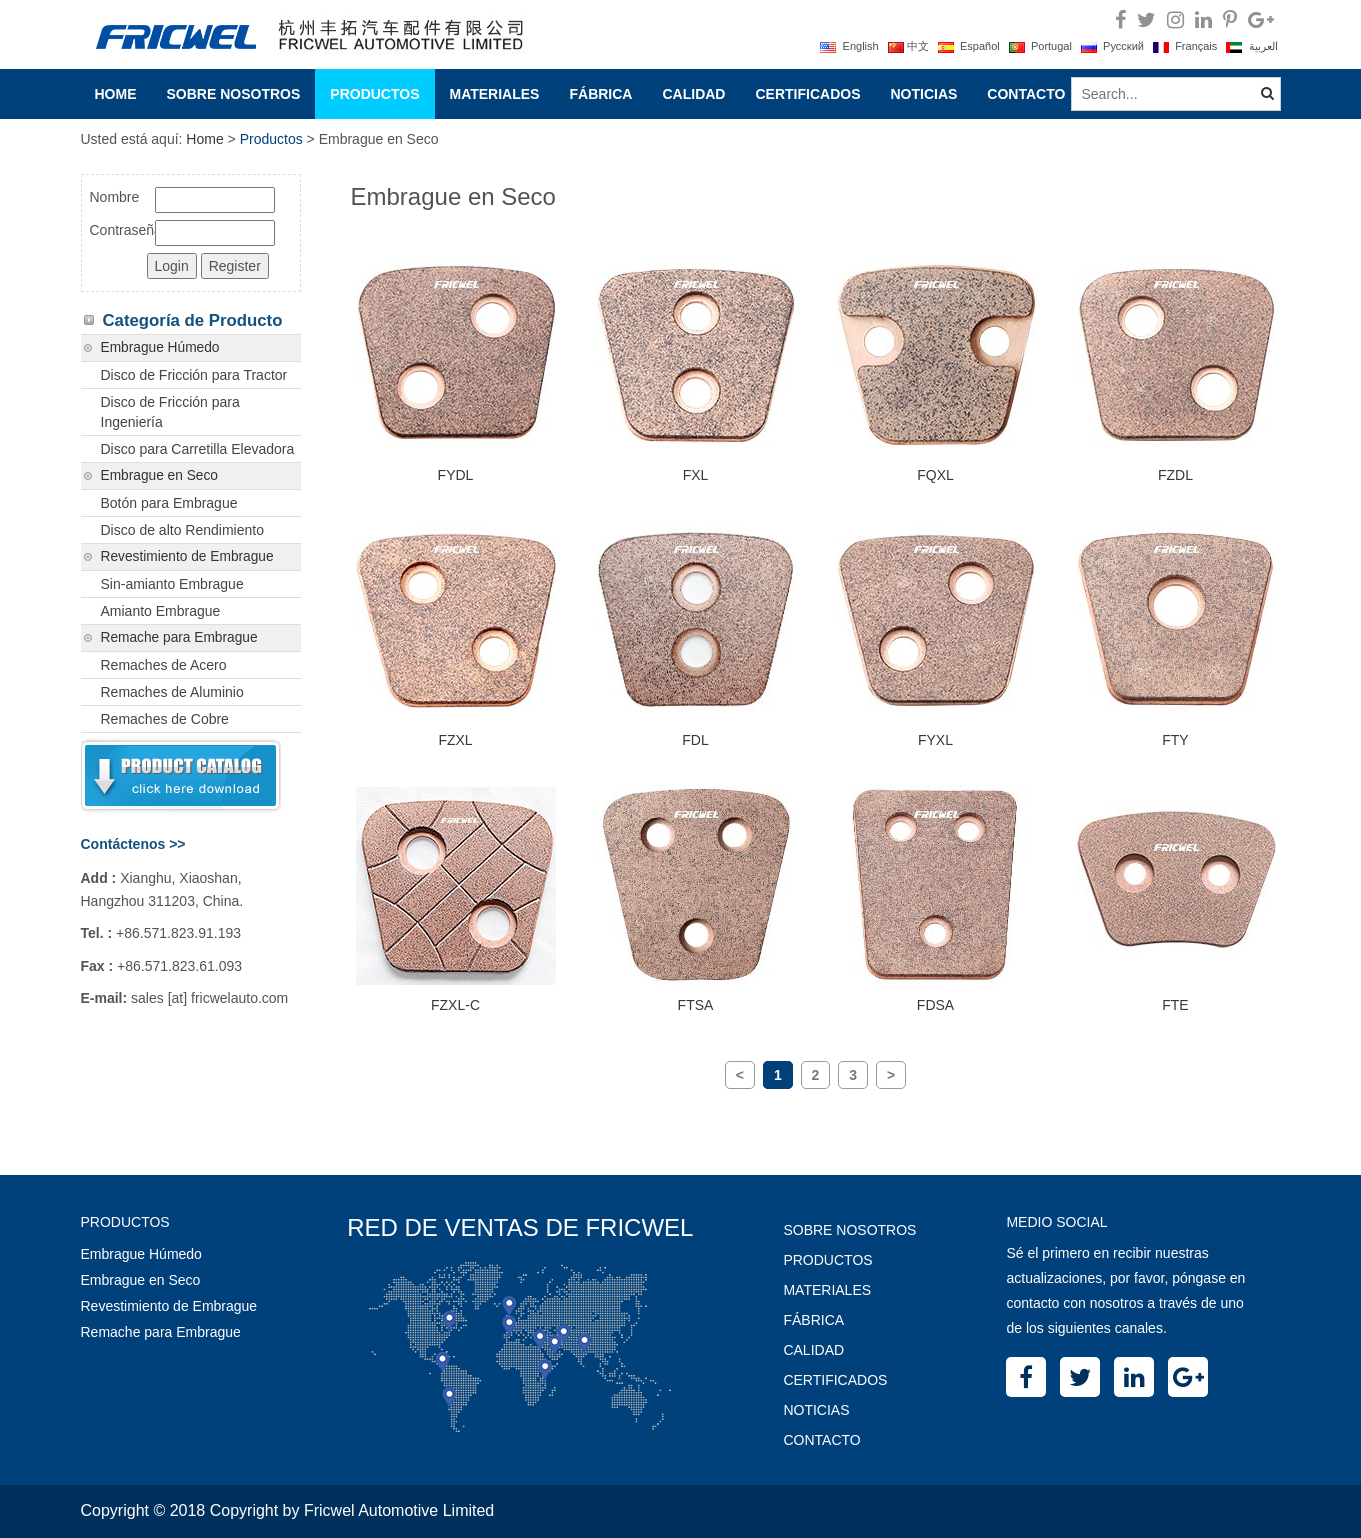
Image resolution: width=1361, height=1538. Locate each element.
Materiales (495, 94)
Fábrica (600, 94)
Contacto (1026, 94)
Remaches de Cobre (165, 719)
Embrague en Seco (159, 475)
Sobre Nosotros (234, 94)
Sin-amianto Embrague (172, 584)
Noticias (923, 94)
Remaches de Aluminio (172, 692)
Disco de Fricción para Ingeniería (170, 412)
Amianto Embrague (161, 611)
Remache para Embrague (179, 637)
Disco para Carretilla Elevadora (198, 449)
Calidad (693, 94)
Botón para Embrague (169, 503)
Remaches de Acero (164, 665)
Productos (374, 94)
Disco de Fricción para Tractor (194, 375)
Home (116, 94)
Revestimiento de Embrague (187, 556)
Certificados (807, 94)
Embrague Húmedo (160, 347)
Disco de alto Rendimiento (182, 530)
